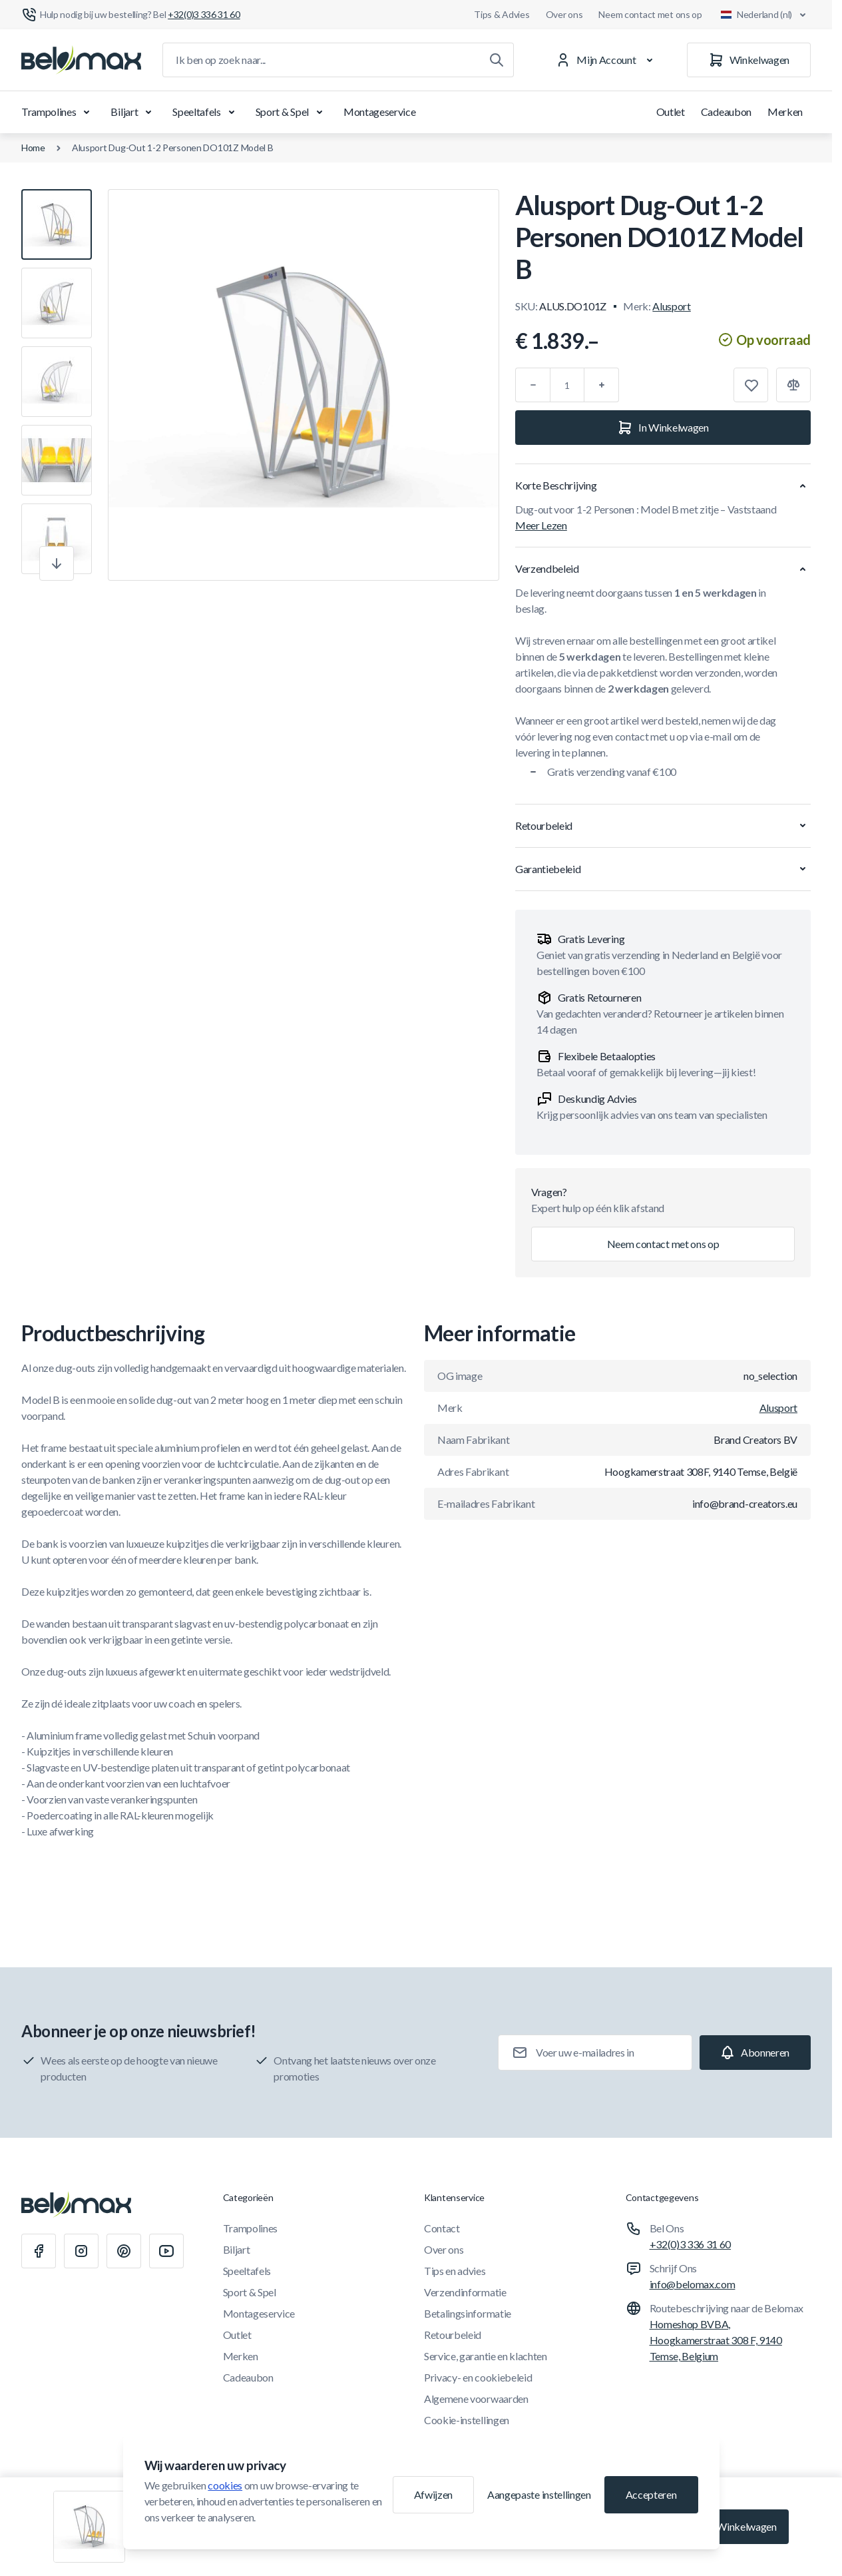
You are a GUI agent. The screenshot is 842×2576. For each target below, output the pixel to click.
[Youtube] (166, 2251)
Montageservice (379, 111)
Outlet (670, 111)
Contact (442, 2228)
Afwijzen (433, 2494)
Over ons (564, 14)
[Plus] (601, 385)
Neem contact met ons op (650, 14)
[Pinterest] (123, 2251)
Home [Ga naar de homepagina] (33, 147)
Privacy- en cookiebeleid (478, 2377)
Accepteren (651, 2494)
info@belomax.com (693, 2284)
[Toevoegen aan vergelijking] (793, 385)
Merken (785, 111)
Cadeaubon (726, 111)
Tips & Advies (501, 14)
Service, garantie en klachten (485, 2356)
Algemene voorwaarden (476, 2398)
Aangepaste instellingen (539, 2494)
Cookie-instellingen (466, 2420)
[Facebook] (38, 2251)
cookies (225, 2485)
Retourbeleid (452, 2334)
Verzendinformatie (465, 2292)
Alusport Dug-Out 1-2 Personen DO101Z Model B (173, 147)
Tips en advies (455, 2270)
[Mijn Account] (606, 60)
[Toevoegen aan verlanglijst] (751, 385)
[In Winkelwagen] (663, 427)
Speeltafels (205, 112)
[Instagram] (81, 2251)
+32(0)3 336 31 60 (691, 2244)
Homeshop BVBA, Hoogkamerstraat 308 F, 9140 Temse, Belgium (716, 2340)
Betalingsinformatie (467, 2313)
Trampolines (58, 112)
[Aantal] (567, 385)
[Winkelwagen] (749, 60)
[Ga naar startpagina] (81, 60)
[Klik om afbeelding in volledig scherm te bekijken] (303, 385)
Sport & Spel (291, 112)
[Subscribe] (755, 2052)
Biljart (133, 112)
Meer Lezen (541, 525)
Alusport (671, 306)
